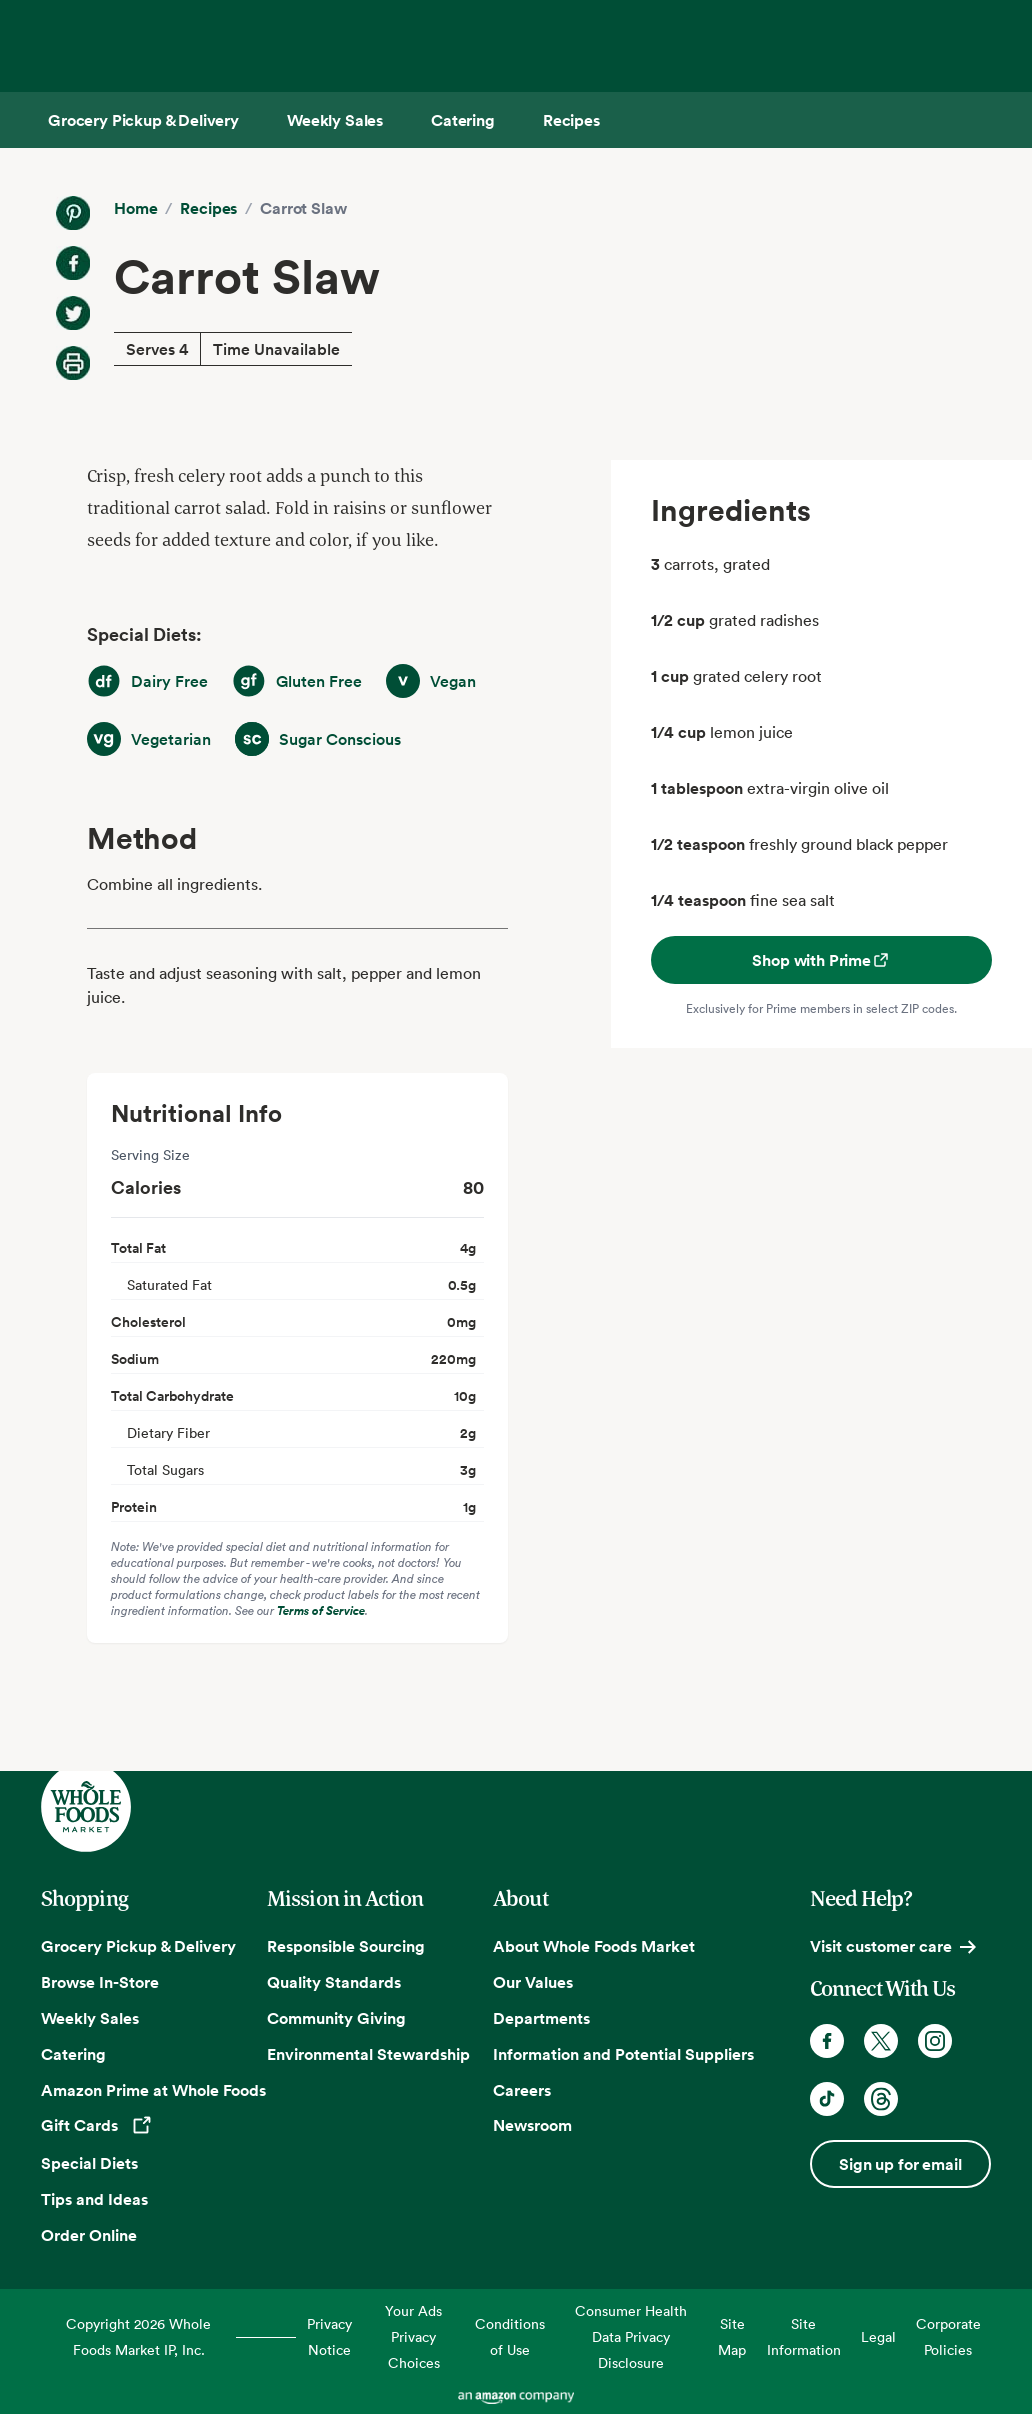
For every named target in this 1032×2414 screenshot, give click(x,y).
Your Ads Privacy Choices (413, 2336)
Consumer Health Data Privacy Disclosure (631, 2336)
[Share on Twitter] (73, 313)
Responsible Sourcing (346, 1946)
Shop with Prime (821, 960)
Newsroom (532, 2125)
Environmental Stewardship (368, 2054)
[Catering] (463, 120)
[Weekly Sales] (335, 120)
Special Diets (89, 2163)
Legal (878, 2336)
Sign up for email (900, 2164)
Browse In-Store (100, 1982)
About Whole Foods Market (594, 1946)
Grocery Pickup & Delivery (138, 1946)
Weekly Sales (90, 2018)
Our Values (533, 1982)
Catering (73, 2054)
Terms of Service (321, 1610)
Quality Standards (334, 1982)
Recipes (208, 208)
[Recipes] (571, 120)
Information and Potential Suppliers (623, 2054)
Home (135, 208)
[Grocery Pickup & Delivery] (143, 120)
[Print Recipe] (73, 363)
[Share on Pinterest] (73, 213)
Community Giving (336, 2018)
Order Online (89, 2235)
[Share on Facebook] (73, 263)
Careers (522, 2090)
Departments (541, 2018)
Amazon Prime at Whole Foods (153, 2090)
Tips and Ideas (94, 2199)
